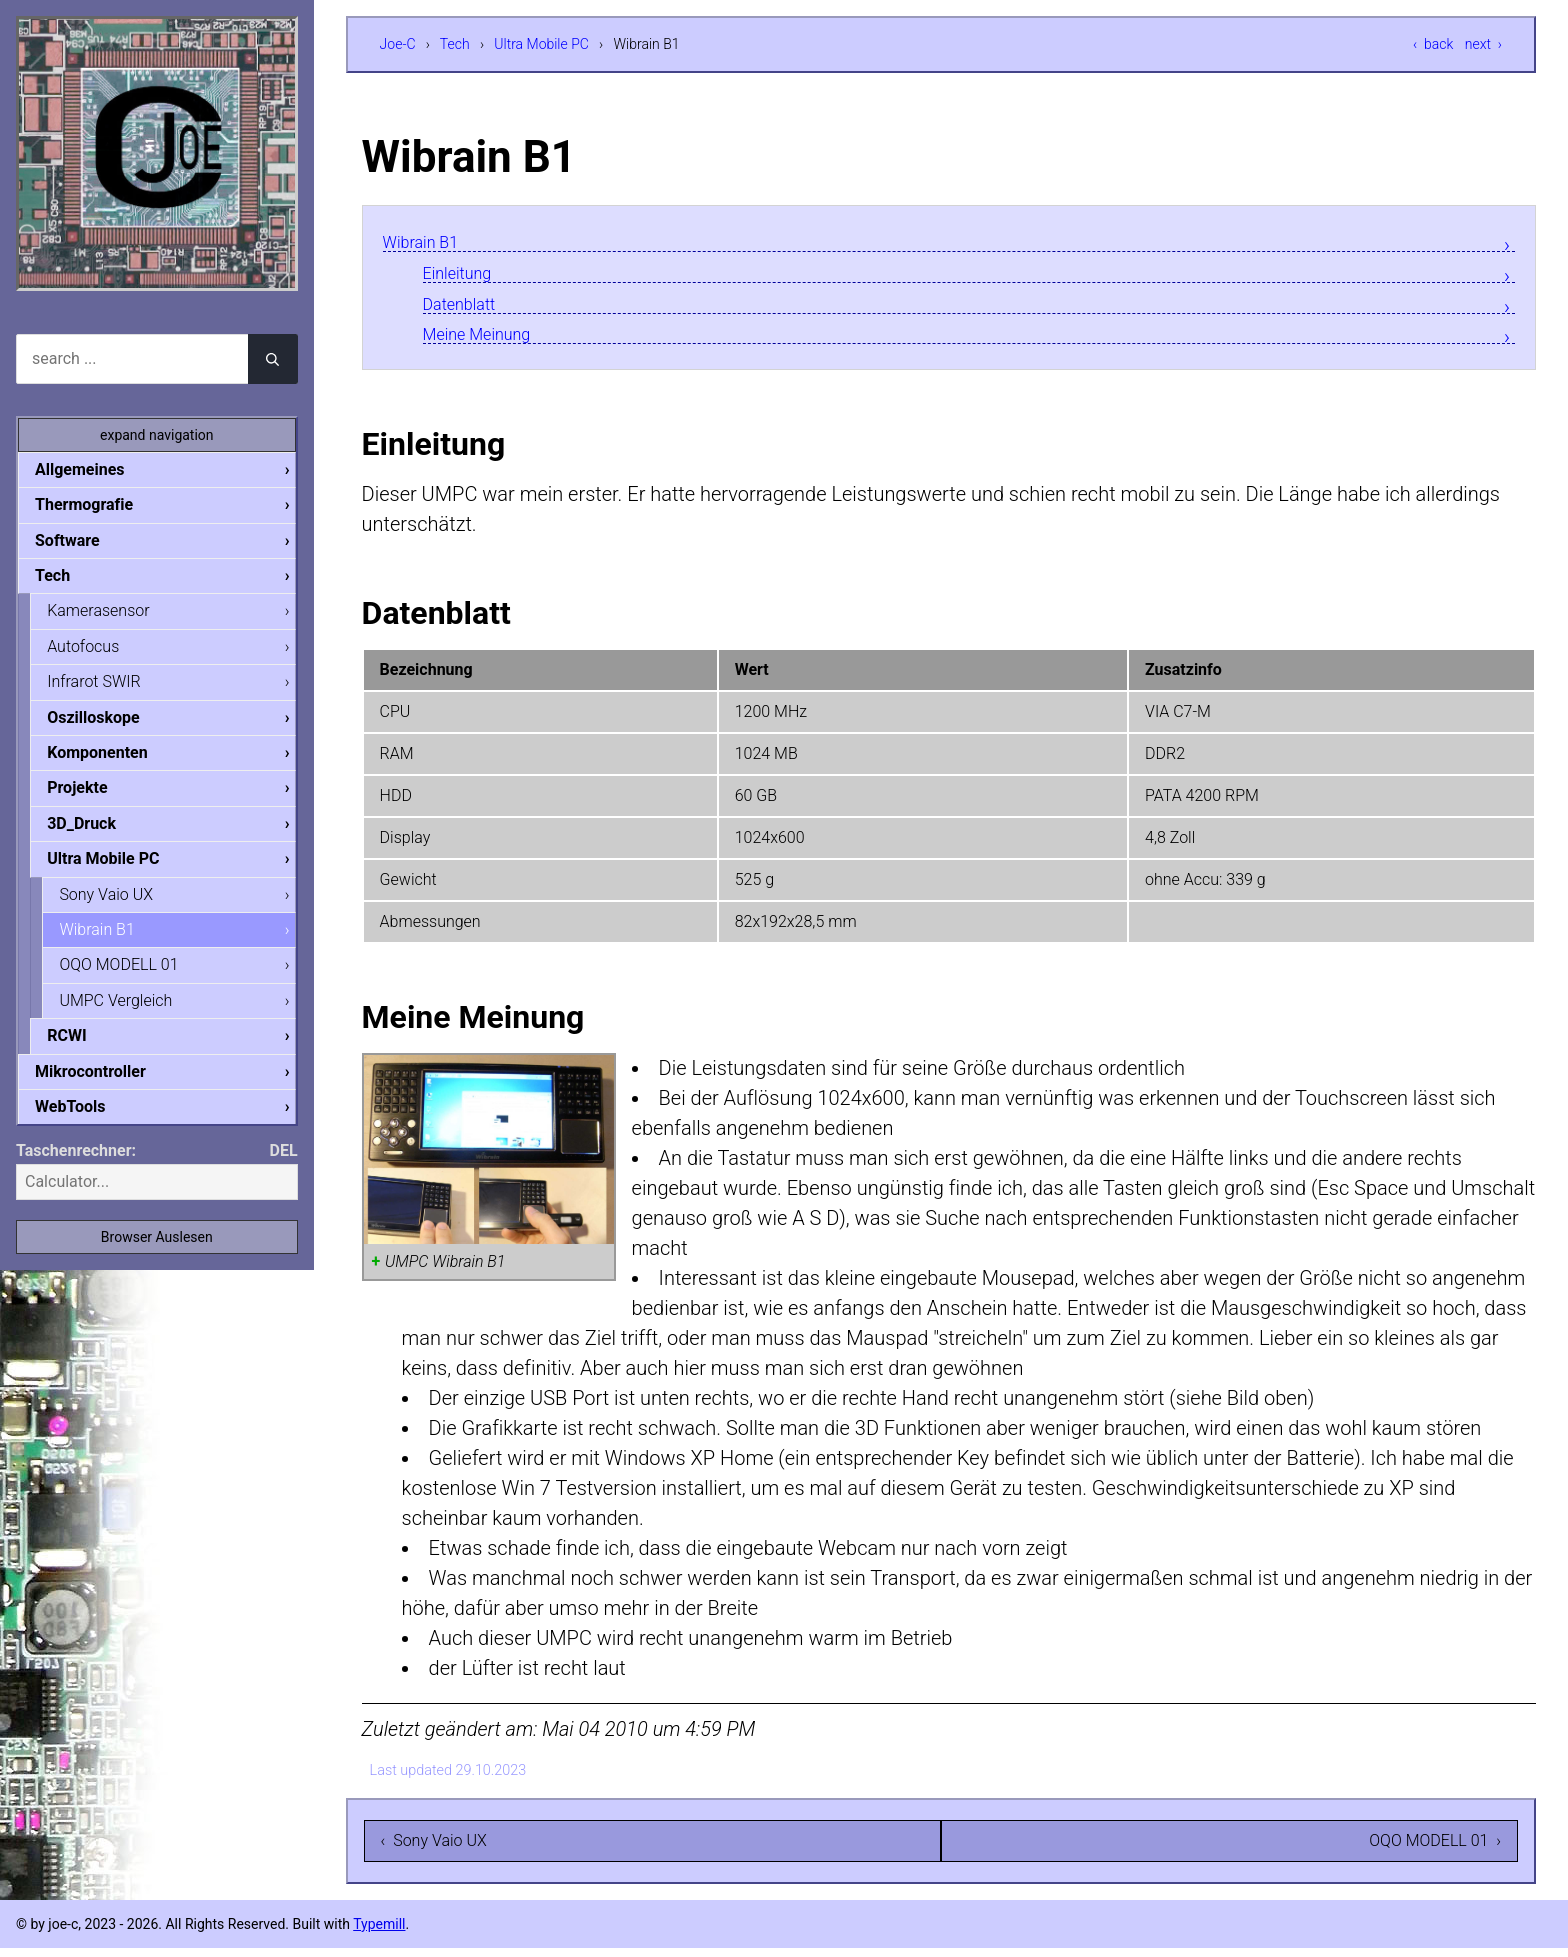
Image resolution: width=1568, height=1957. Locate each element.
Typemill (379, 1933)
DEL (284, 1169)
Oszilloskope (109, 724)
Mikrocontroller (106, 1088)
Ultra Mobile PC (541, 44)
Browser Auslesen (157, 1256)
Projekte (93, 796)
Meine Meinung (490, 341)
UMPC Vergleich (131, 1015)
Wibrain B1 (430, 242)
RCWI (82, 1051)
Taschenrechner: (76, 1169)
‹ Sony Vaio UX (434, 1849)
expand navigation (157, 435)
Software (83, 542)
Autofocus (99, 651)
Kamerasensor (114, 614)
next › (1483, 44)
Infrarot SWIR (109, 687)
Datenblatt (468, 308)
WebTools (86, 1124)
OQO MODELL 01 (134, 978)
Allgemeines (96, 469)
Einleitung (466, 275)
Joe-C (398, 44)
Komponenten (113, 760)
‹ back (1433, 44)
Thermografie (100, 505)
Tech (455, 44)
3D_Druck (97, 833)
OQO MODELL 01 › (1435, 1849)
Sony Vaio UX (122, 906)
